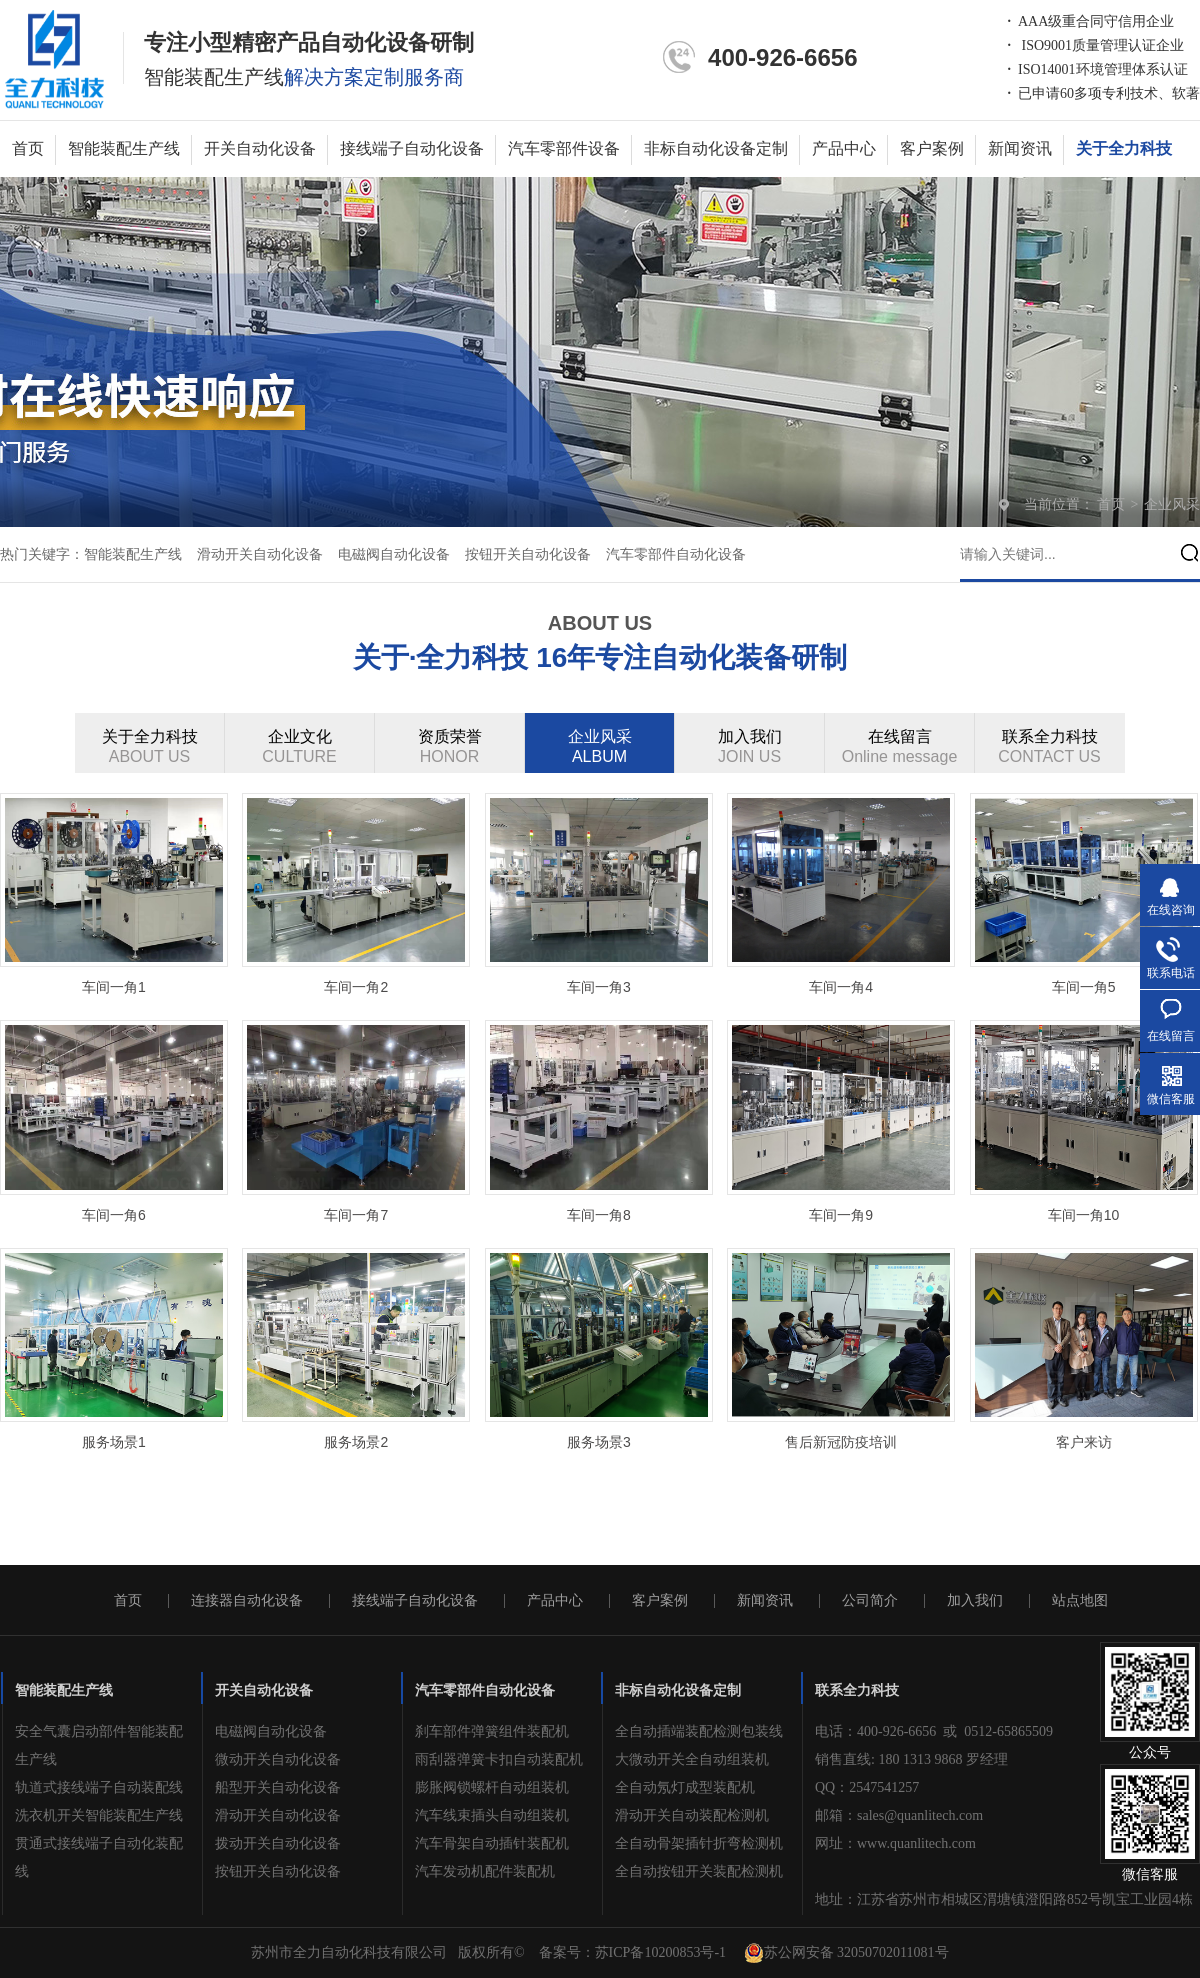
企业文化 (300, 747)
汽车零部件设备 (564, 148)
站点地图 (1080, 1601)
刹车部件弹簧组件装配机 (492, 1731)
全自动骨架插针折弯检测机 (699, 1843)
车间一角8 (599, 1215)
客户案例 (932, 148)
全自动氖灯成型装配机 (685, 1787)
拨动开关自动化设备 (278, 1843)
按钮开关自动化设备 (528, 554)
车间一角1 (114, 987)
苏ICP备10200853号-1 (660, 1952)
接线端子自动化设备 (412, 148)
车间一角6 (114, 1215)
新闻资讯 (1020, 148)
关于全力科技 (1124, 148)
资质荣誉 (450, 747)
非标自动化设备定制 (716, 148)
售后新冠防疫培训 (841, 1442)
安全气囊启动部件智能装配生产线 (99, 1745)
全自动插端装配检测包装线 (699, 1731)
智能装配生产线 (124, 148)
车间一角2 (356, 987)
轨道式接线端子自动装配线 (99, 1787)
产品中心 (844, 148)
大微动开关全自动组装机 (692, 1759)
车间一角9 (841, 1215)
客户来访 (1084, 1442)
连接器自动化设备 (247, 1601)
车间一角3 (599, 987)
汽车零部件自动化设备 (676, 554)
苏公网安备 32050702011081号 (846, 1953)
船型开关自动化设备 (278, 1787)
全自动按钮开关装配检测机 (699, 1871)
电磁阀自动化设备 (394, 554)
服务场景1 (114, 1442)
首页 (28, 148)
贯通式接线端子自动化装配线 (99, 1857)
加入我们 (750, 747)
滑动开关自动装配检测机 (692, 1815)
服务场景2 (356, 1442)
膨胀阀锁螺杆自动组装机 (492, 1787)
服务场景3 (599, 1442)
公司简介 (870, 1601)
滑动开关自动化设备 (260, 554)
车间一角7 (356, 1215)
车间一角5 (1084, 987)
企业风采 (1172, 504)
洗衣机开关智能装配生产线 (99, 1815)
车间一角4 (841, 987)
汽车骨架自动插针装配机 (492, 1843)
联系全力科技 (1050, 747)
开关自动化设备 (260, 148)
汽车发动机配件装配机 (485, 1871)
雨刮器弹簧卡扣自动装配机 (499, 1759)
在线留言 (900, 747)
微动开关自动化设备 (278, 1759)
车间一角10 (1084, 1215)
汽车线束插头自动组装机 (492, 1815)
